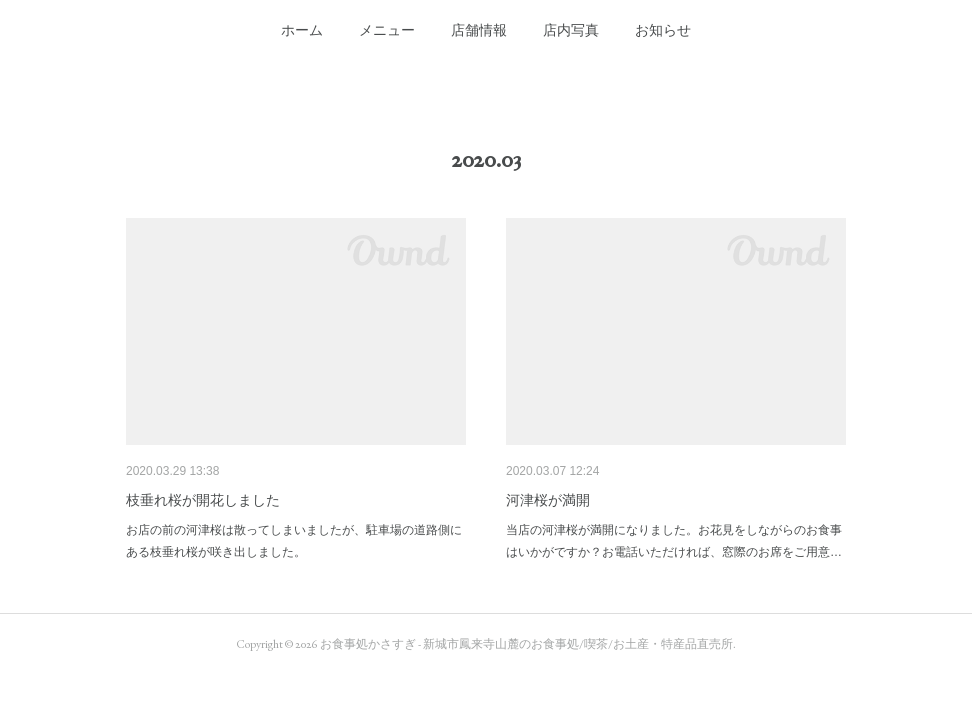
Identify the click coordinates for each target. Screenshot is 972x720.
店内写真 (571, 30)
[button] (302, 30)
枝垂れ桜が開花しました (203, 500)
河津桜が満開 (548, 500)
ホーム (302, 30)
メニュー (387, 30)
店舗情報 (479, 30)
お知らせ (663, 30)
